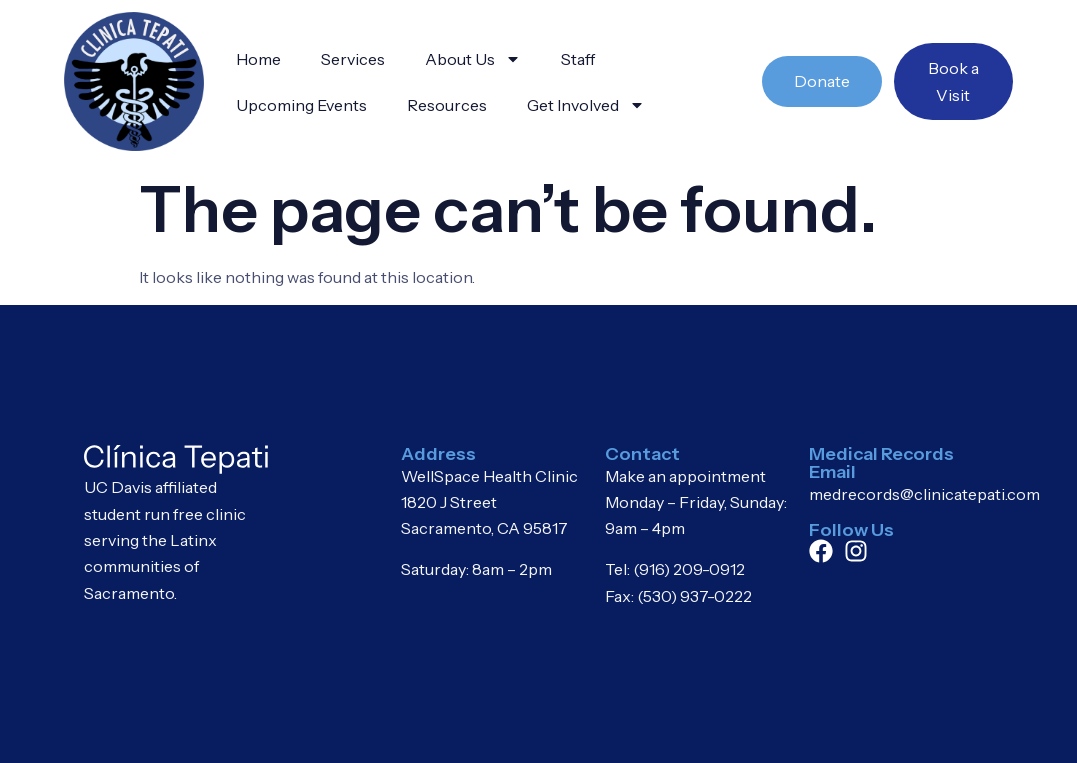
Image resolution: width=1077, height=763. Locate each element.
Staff (578, 59)
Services (353, 59)
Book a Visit (953, 81)
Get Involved (586, 105)
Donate (822, 81)
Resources (447, 105)
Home (258, 59)
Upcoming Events (301, 105)
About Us (473, 59)
